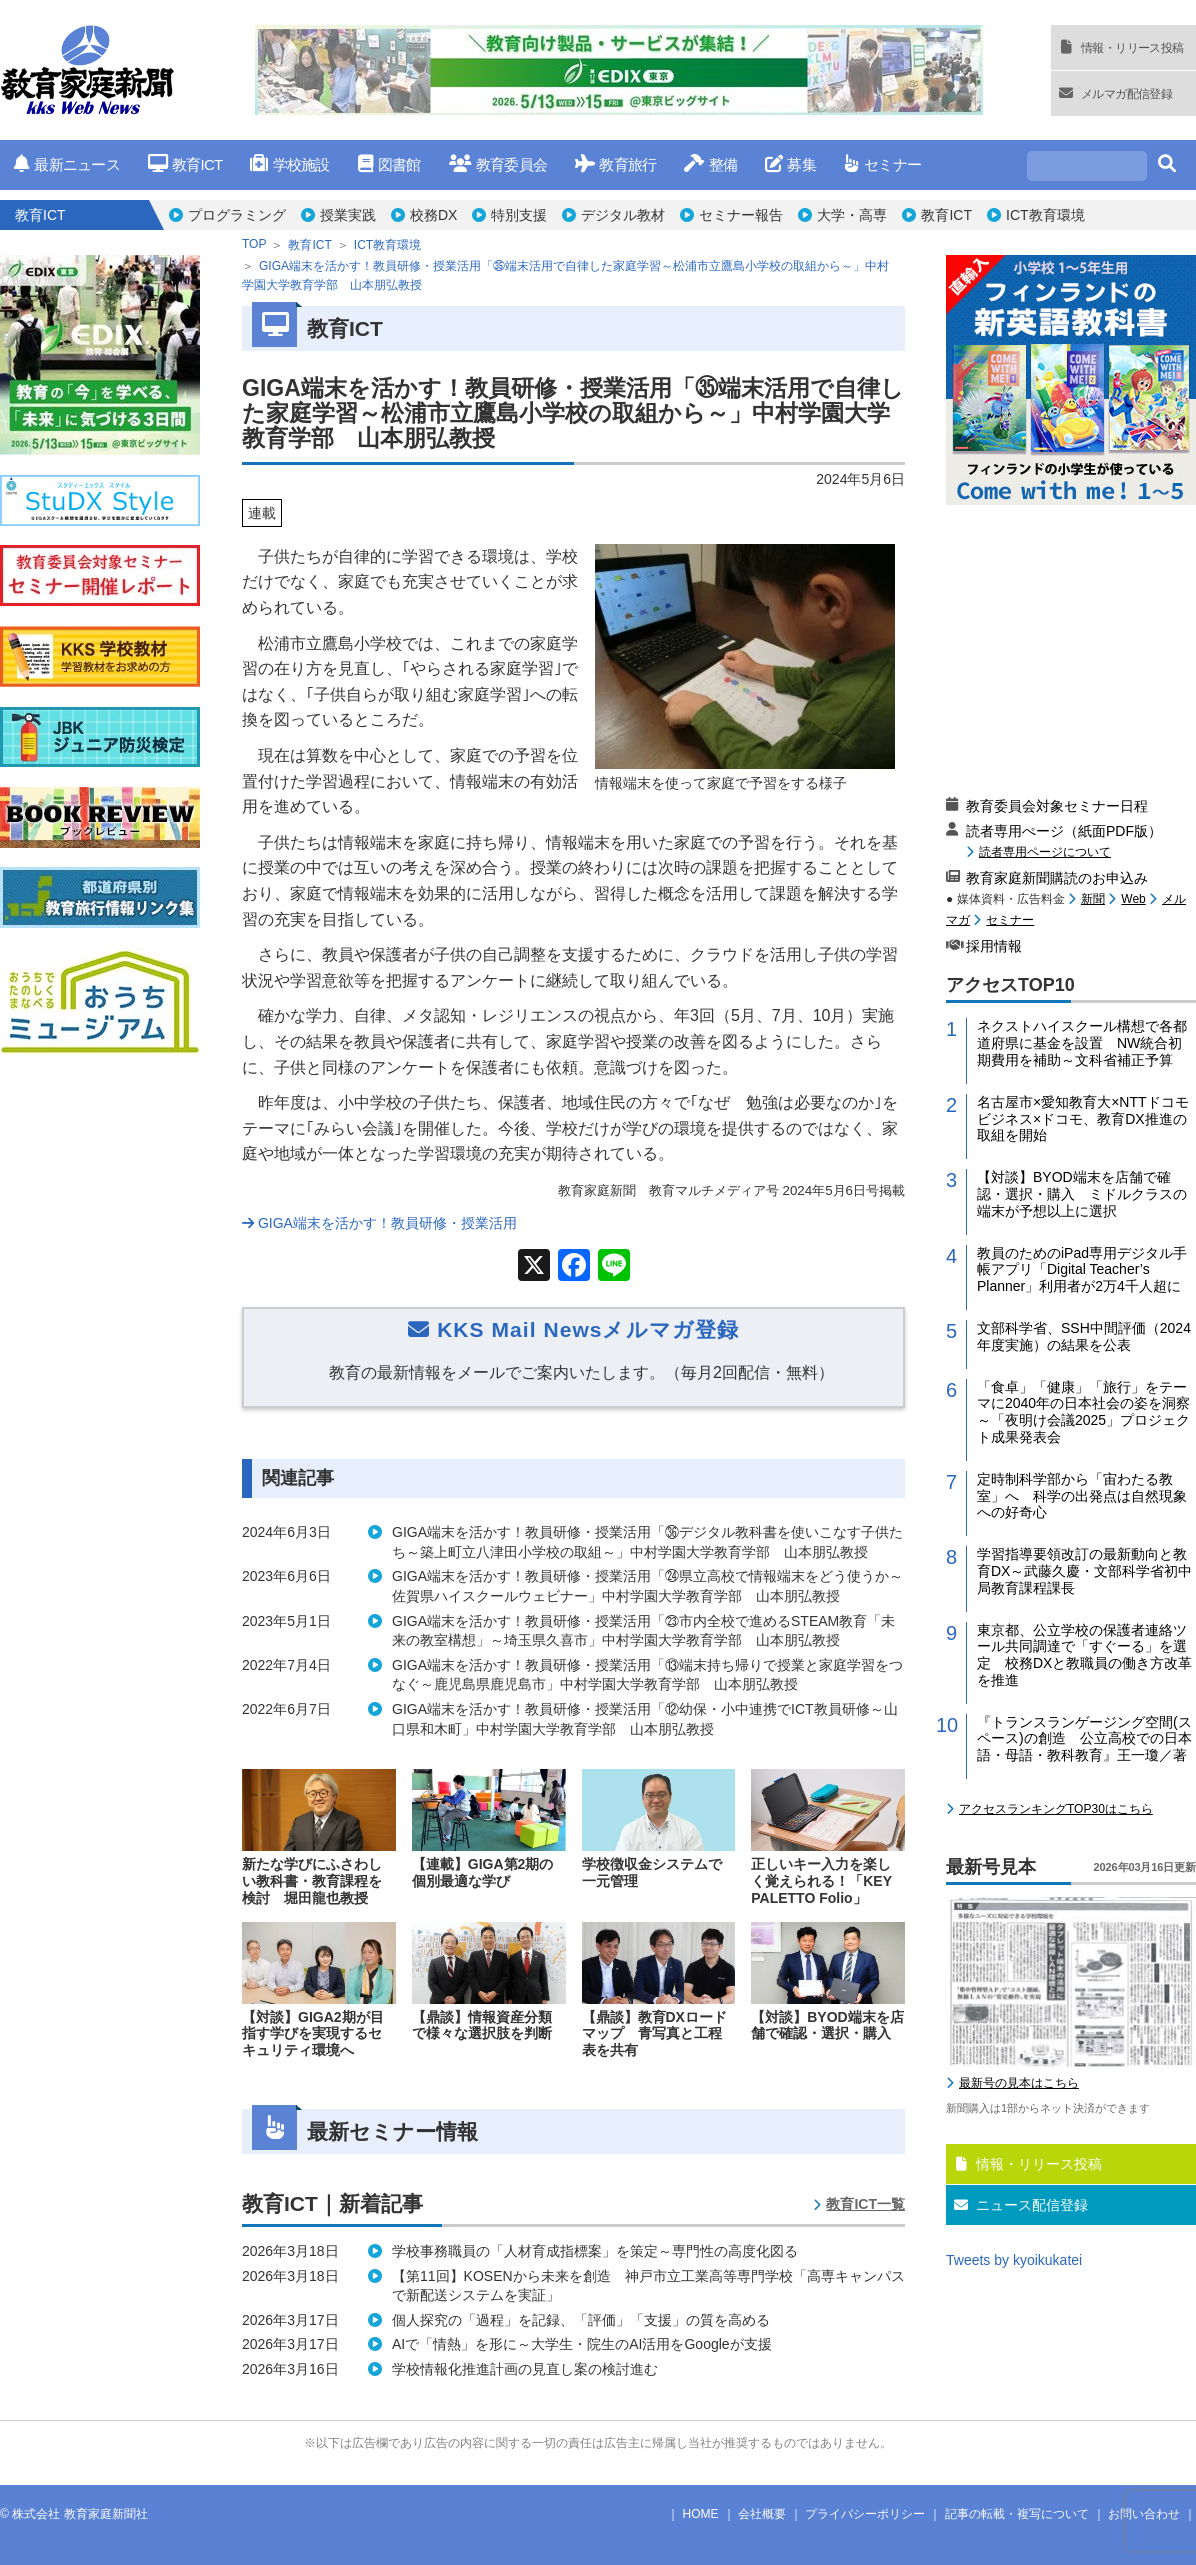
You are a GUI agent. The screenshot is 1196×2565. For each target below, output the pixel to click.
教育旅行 (615, 164)
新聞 (1093, 899)
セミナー (882, 164)
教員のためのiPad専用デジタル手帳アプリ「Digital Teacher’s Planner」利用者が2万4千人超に (1082, 1270)
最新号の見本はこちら (1019, 2083)
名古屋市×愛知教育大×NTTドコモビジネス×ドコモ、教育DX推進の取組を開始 (1083, 1119)
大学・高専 (852, 215)
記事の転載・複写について (1017, 2514)
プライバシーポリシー (865, 2514)
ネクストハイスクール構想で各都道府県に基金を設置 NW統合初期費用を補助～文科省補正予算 (1082, 1043)
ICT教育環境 (1045, 215)
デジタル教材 (623, 215)
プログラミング (237, 215)
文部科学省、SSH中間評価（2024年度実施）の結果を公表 (1084, 1336)
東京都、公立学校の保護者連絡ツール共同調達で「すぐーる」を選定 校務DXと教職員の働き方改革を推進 (1084, 1655)
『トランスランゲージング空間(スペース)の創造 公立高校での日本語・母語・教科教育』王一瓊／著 (1084, 1739)
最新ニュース (67, 164)
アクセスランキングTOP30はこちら (1056, 1809)
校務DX (433, 215)
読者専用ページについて (1045, 851)
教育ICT (185, 164)
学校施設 (289, 164)
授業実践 (348, 215)
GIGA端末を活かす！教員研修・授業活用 (379, 1223)
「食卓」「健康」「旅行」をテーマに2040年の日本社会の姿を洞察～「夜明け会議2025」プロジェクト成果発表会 (1083, 1412)
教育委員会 (498, 164)
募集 (790, 164)
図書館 (389, 164)
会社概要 (762, 2514)
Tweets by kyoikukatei (1014, 2260)
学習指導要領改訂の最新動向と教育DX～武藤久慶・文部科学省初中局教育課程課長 (1084, 1571)
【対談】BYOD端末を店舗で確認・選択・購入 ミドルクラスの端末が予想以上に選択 (1082, 1194)
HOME (701, 2514)
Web (1133, 899)
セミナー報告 (741, 215)
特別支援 (519, 215)
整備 (710, 164)
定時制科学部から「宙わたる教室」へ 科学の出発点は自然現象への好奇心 (1082, 1496)
